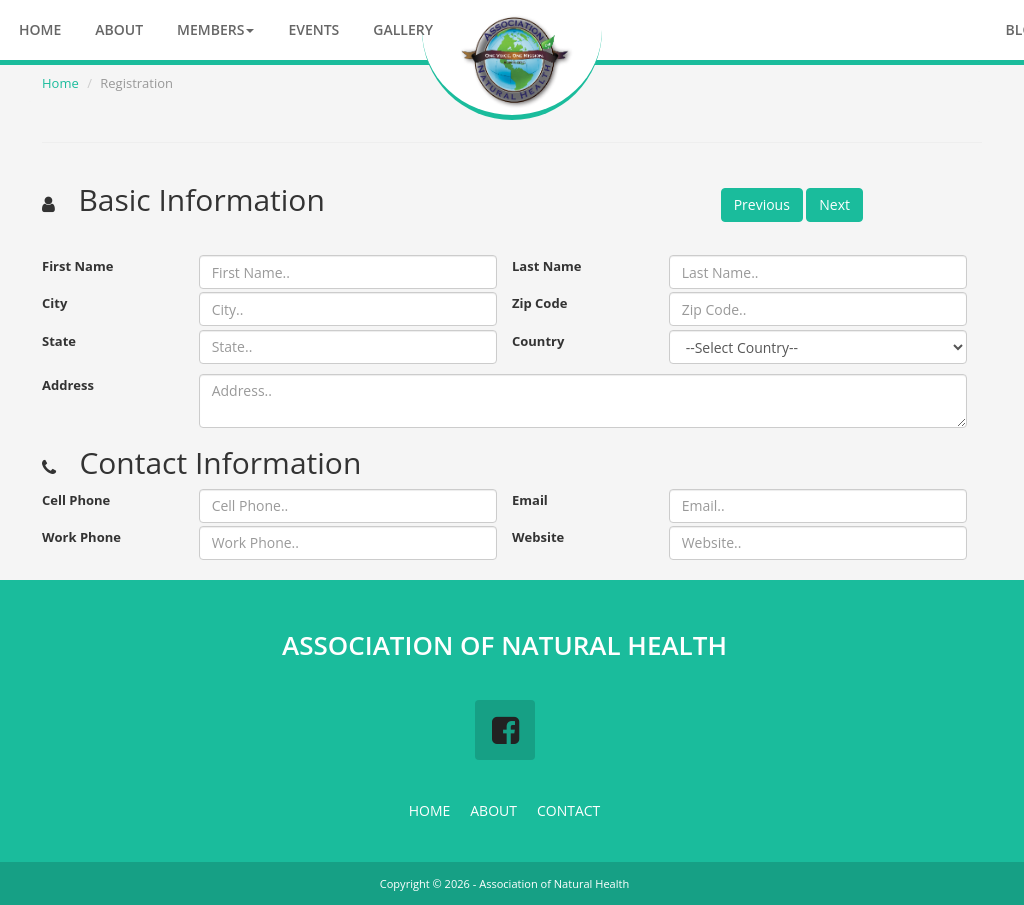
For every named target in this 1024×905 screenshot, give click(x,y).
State (59, 341)
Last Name (547, 266)
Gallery (403, 29)
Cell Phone (76, 500)
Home (40, 29)
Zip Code (539, 303)
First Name (77, 266)
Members (215, 29)
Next (834, 204)
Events (313, 29)
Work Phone (81, 537)
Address (68, 385)
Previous (762, 204)
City (54, 303)
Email (530, 500)
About (119, 29)
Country (538, 341)
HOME (430, 810)
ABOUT (493, 810)
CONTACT (568, 810)
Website (538, 537)
